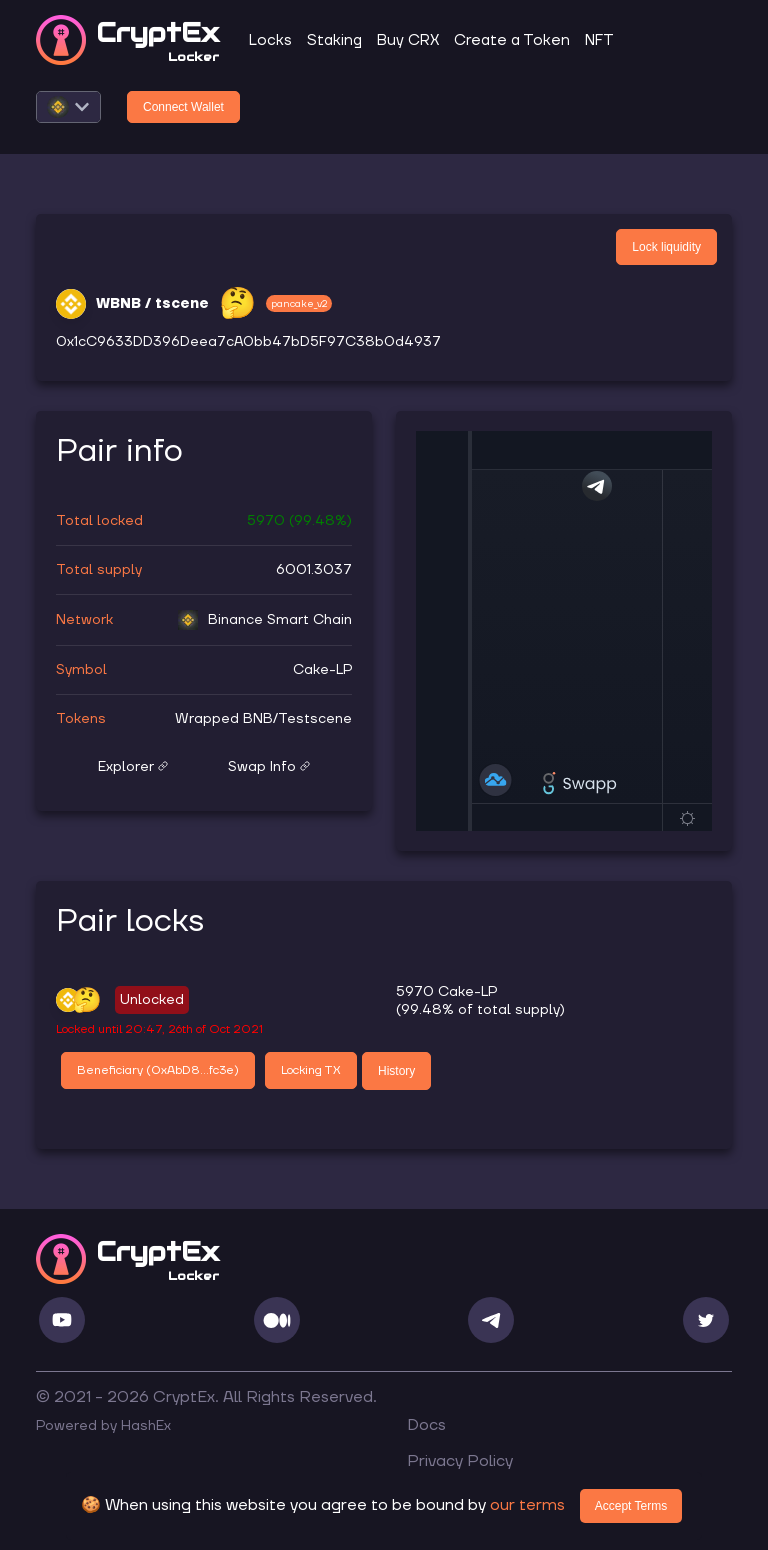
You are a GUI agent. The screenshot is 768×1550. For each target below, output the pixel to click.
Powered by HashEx (103, 1426)
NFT (599, 40)
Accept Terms (631, 1506)
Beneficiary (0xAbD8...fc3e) (158, 1070)
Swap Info (269, 767)
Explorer (133, 767)
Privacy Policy (460, 1461)
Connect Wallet (183, 107)
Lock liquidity (666, 247)
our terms (527, 1505)
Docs (426, 1425)
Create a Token (512, 40)
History (396, 1071)
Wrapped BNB (224, 719)
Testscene (315, 719)
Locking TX (311, 1070)
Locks (270, 40)
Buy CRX (408, 40)
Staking (334, 40)
